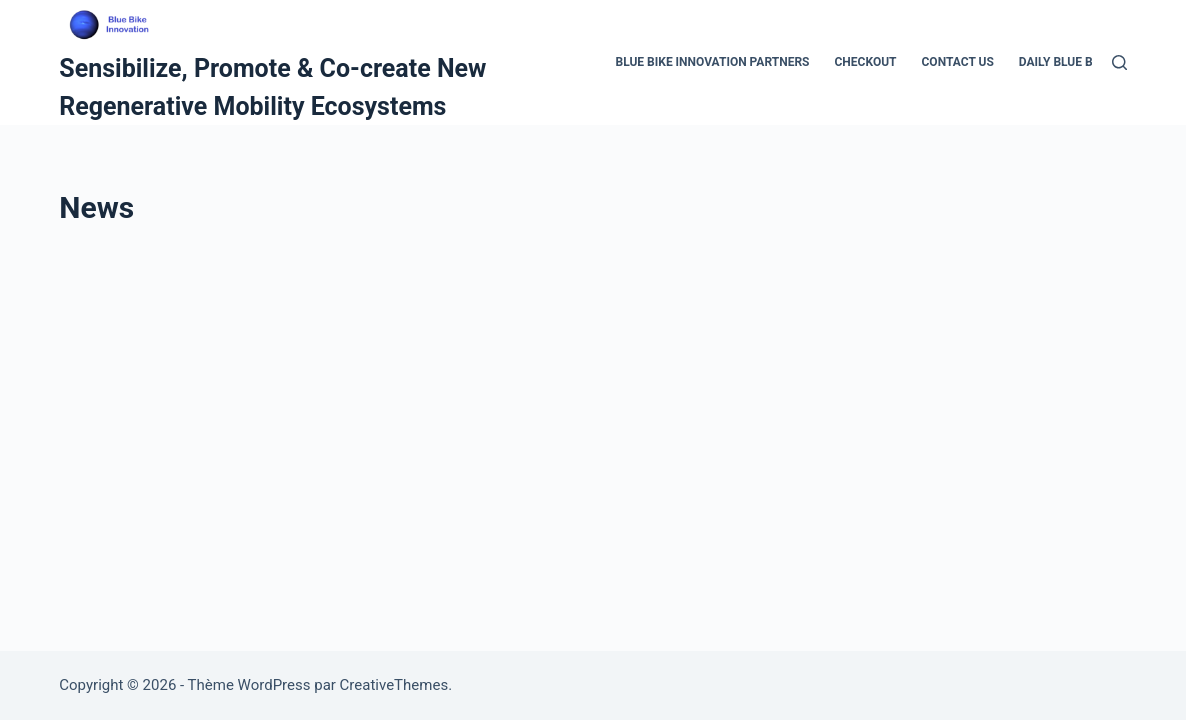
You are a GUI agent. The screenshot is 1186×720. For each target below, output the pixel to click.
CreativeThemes (394, 685)
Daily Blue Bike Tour (1082, 62)
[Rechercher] (1119, 62)
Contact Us (958, 62)
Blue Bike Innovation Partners (712, 62)
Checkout (866, 62)
